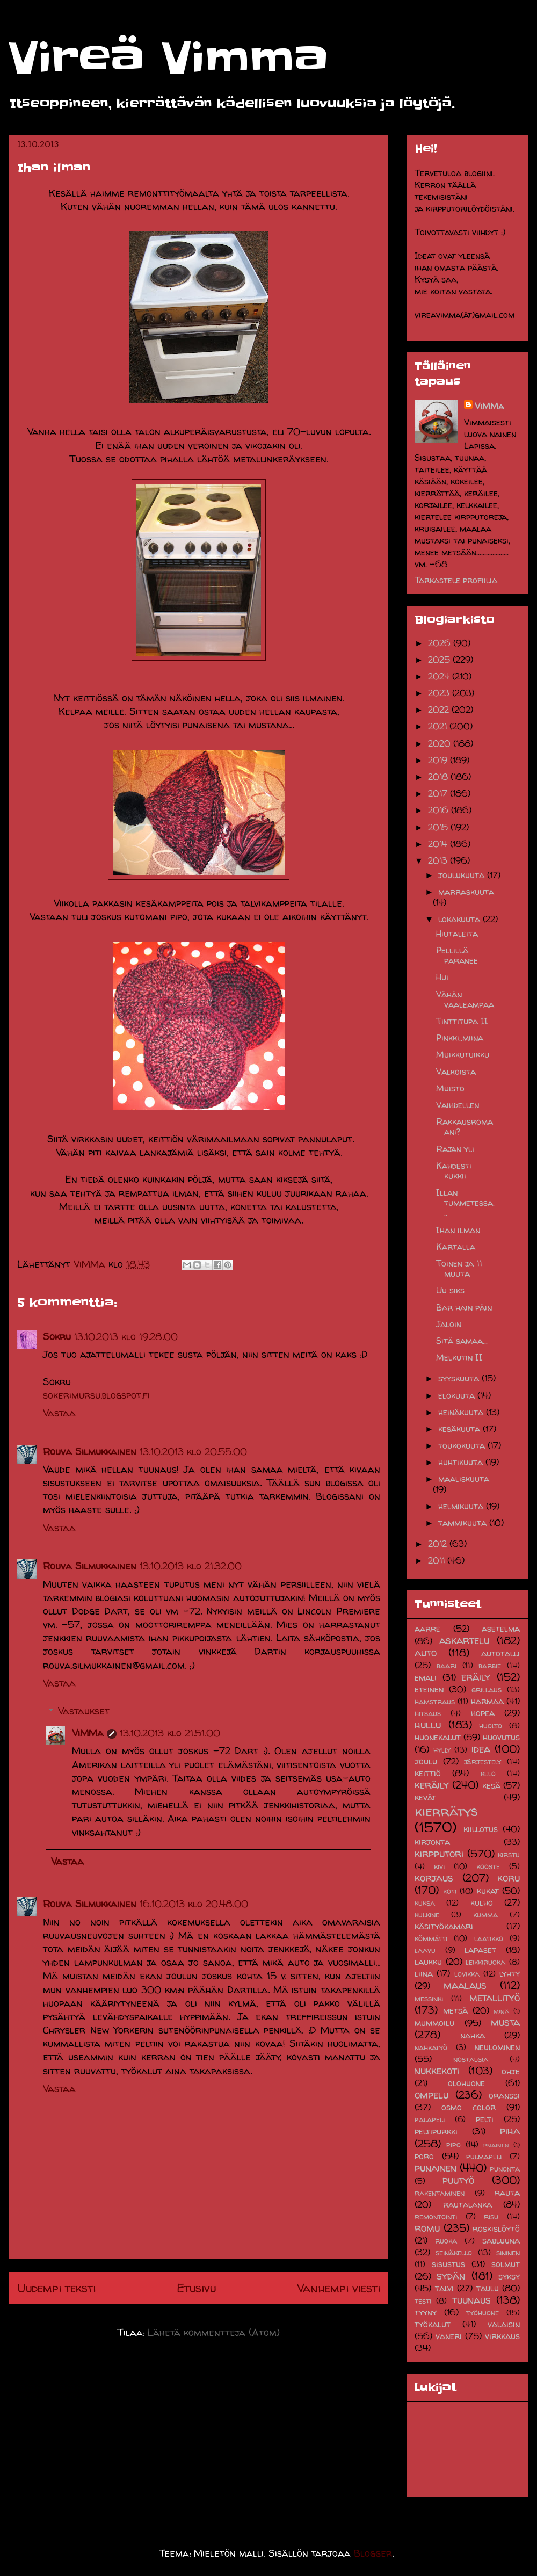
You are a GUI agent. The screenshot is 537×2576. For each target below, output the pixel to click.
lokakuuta (460, 919)
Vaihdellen (457, 1105)
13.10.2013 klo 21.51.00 (170, 1733)
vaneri (449, 2336)
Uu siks (450, 1290)
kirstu (509, 1854)
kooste (488, 1866)
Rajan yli (455, 1149)
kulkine (427, 1914)
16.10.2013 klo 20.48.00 (194, 1904)
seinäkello (454, 2252)
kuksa (425, 1903)
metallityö (494, 1998)
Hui (442, 977)
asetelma (501, 1628)
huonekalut (438, 1737)
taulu (487, 2288)
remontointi (436, 2216)
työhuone (482, 2312)
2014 (439, 844)
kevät (425, 1797)
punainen (435, 2168)
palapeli (430, 2119)
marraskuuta (466, 892)
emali (426, 1677)
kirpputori (439, 1854)
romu (427, 2228)
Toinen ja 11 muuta (459, 1268)
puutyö (458, 2180)
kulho (481, 1902)
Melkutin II (459, 1357)
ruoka (446, 2240)
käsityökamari (444, 1926)
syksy (509, 2276)
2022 (440, 709)
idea (480, 1749)
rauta (507, 2192)
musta (505, 2022)
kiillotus (480, 1829)
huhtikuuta (461, 1462)
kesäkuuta (460, 1429)
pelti (485, 2119)
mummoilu (434, 2023)
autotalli (500, 1653)
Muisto (450, 1088)
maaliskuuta (463, 1479)
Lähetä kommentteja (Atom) (214, 2332)
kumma (485, 1914)
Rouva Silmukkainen (89, 1451)
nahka (472, 2035)
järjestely (482, 1761)
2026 (440, 643)
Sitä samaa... (462, 1341)
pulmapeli (484, 2156)
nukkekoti (437, 2071)
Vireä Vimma (168, 58)
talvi (444, 2288)
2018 (439, 777)
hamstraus (435, 1701)
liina (424, 1973)
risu (491, 2216)
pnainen (496, 2145)
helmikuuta (462, 1506)
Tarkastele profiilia (456, 580)
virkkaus (502, 2336)
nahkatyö (431, 2047)
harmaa (487, 1701)
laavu (425, 1950)
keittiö (428, 1773)
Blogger (373, 2553)
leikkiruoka (485, 1962)
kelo (488, 1773)
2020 (440, 743)
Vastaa (59, 1413)
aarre (427, 1628)
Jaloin (448, 1324)
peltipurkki (436, 2131)
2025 (440, 659)
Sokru (57, 1336)
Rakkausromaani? (464, 1127)
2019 (439, 760)
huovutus (501, 1737)
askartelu (464, 1640)
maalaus (465, 1985)
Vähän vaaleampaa (465, 999)
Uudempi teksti (56, 2288)
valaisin (504, 2324)
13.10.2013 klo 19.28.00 (126, 1336)
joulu (426, 1761)
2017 (439, 793)
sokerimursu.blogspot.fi (96, 1395)
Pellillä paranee (457, 955)
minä (501, 2011)
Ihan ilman (458, 1230)
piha (510, 2131)
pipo (453, 2144)
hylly (442, 1750)
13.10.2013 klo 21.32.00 (191, 1566)
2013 (439, 860)
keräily (432, 1785)
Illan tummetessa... (465, 1202)
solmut (505, 2264)
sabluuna (501, 2240)
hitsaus (428, 1713)
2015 (439, 827)
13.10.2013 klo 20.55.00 (193, 1451)
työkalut (433, 2324)
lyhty (509, 1973)
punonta (505, 2168)
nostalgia (470, 2059)
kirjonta (432, 1842)
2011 (437, 1560)
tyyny (426, 2312)
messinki (429, 1998)
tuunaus (471, 2300)
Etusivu (196, 2288)
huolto (490, 1725)
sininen (508, 2252)
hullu (428, 1725)
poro (424, 2156)
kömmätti (431, 1938)
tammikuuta (463, 1523)
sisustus (448, 2264)
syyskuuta (460, 1378)
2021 (438, 726)
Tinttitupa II (462, 1021)
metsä (455, 2010)
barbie (489, 1665)
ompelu (431, 2095)
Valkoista (456, 1071)
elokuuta (457, 1395)
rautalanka (467, 2204)
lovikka (467, 1974)
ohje (511, 2071)
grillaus (486, 1689)
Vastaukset (84, 1711)
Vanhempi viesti (338, 2288)
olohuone (466, 2083)
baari (446, 1665)
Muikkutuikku (462, 1054)
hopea (483, 1713)
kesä (491, 1785)
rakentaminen (440, 2193)
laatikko (488, 1938)
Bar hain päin (464, 1307)
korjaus (434, 1878)
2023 (440, 693)
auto (426, 1653)
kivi (439, 1866)
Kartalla (455, 1247)
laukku (428, 1961)
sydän (451, 2276)
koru (508, 1878)
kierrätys (446, 1810)
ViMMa (88, 1733)
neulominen (497, 2047)
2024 (440, 676)
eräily (475, 1677)
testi (423, 2301)
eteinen (429, 1689)
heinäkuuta (462, 1412)
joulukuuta (462, 875)
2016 (439, 810)
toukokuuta (463, 1445)
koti (449, 1891)
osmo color (468, 2107)
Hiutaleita (457, 933)
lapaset (480, 1950)
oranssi (504, 2095)
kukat (488, 1891)
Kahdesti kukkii (453, 1171)
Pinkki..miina (459, 1038)
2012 (438, 1544)
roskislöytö (496, 2228)
